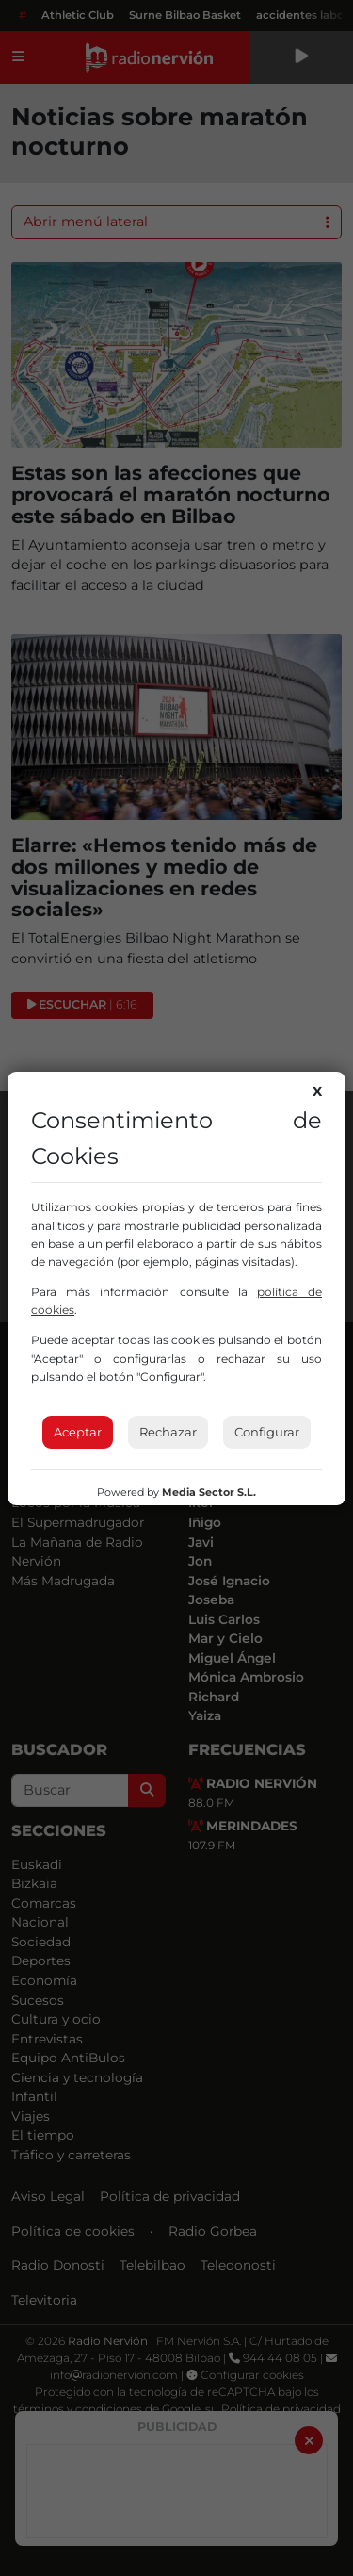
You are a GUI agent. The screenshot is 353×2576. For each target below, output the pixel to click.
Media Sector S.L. (209, 1492)
